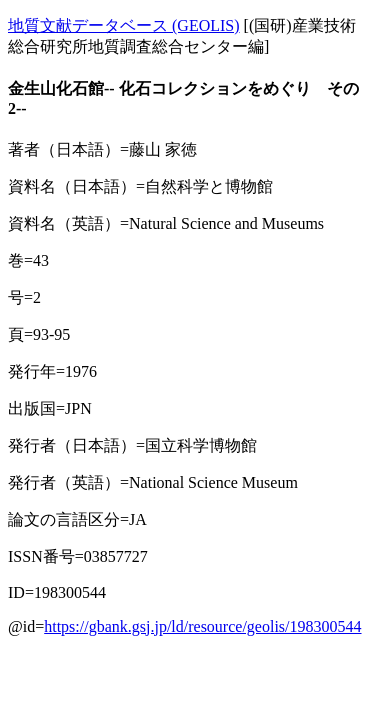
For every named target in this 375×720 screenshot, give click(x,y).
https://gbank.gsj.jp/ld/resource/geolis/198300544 (202, 626)
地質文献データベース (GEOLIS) (124, 25)
